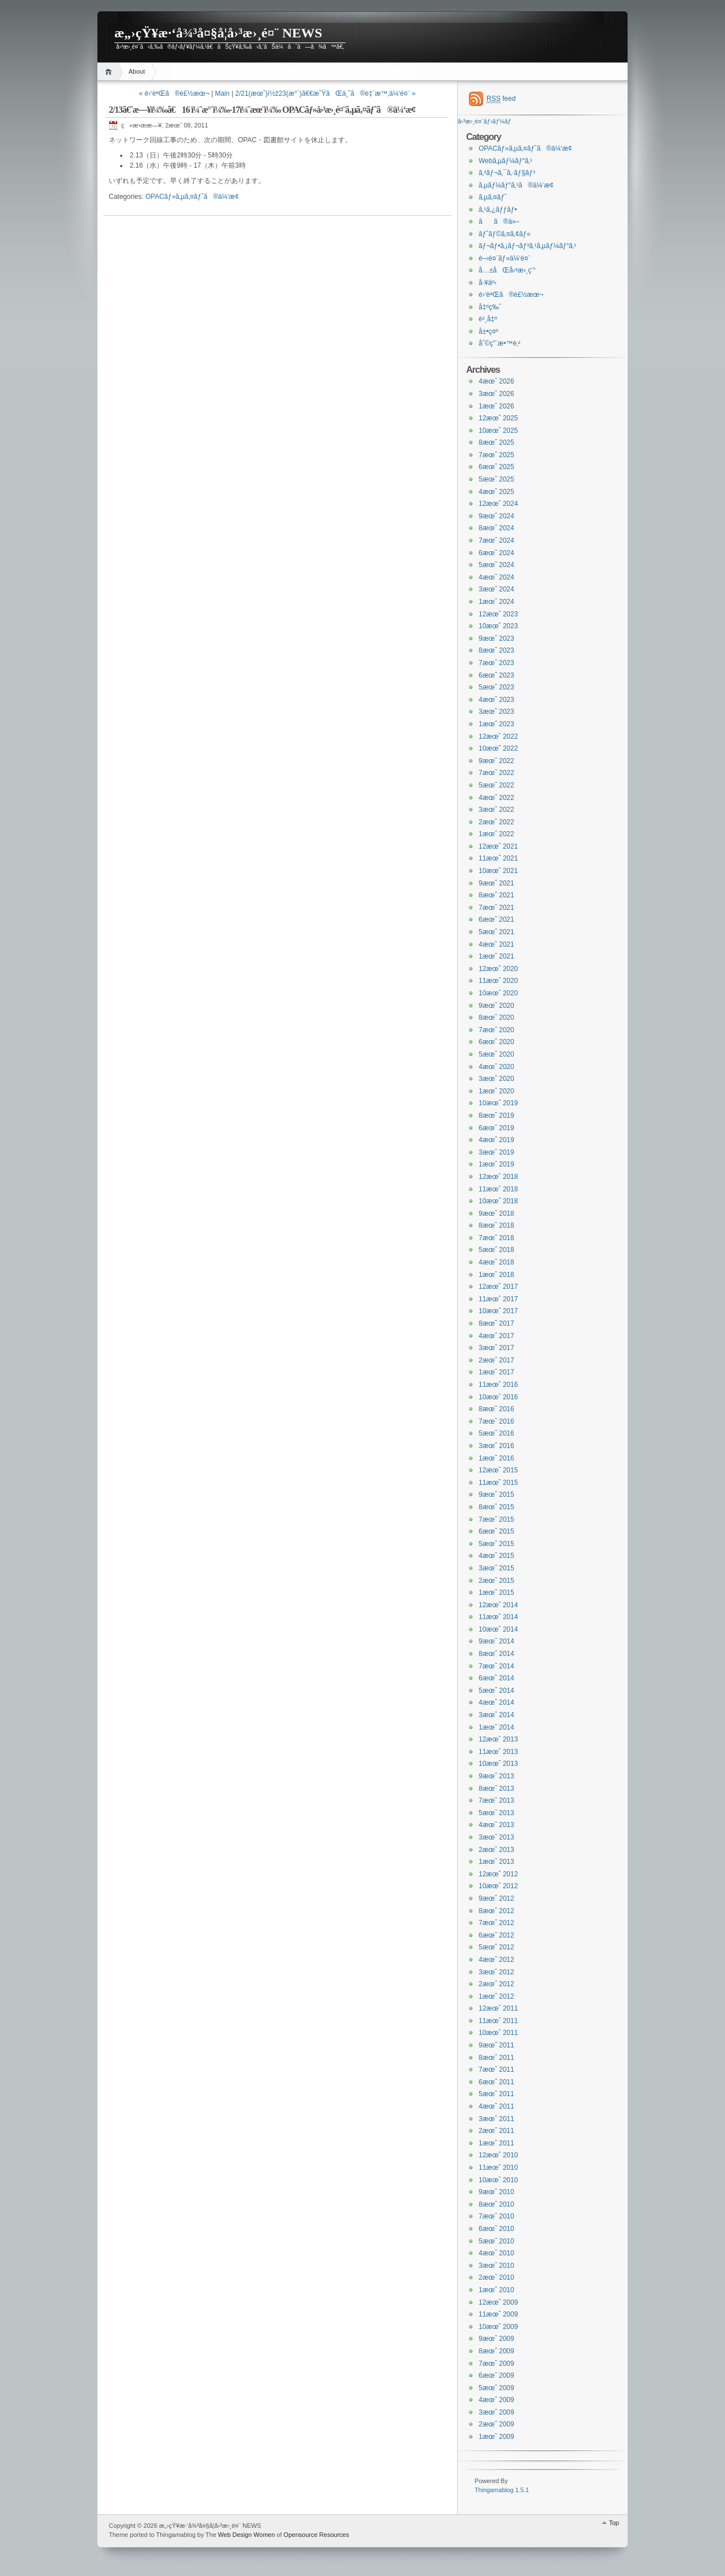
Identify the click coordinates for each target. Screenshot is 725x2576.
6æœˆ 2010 (496, 2229)
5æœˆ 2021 (496, 932)
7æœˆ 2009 (496, 2364)
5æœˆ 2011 (496, 2094)
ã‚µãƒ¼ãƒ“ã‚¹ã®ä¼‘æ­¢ (516, 185)
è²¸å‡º (488, 319)
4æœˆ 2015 (496, 1556)
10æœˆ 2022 (498, 748)
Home (110, 71)
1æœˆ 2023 (496, 724)
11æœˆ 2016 (498, 1385)
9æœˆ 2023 (496, 638)
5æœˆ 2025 (496, 479)
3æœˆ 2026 (496, 394)
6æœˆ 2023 (496, 675)
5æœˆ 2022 (496, 785)
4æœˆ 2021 (496, 944)
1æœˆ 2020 (496, 1091)
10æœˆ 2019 (498, 1103)
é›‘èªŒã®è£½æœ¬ (511, 295)
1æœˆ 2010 (496, 2290)
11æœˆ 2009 (498, 2314)
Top (614, 2522)
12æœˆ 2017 (498, 1287)
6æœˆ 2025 (496, 467)
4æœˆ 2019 (496, 1140)
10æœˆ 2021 (498, 871)
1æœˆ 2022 (496, 834)
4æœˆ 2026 (496, 381)
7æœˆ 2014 (496, 1666)
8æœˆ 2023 (496, 650)
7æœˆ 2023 (496, 663)
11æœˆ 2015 (498, 1483)
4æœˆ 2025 (496, 492)
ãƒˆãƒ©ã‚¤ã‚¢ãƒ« (505, 234)
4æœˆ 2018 (496, 1262)
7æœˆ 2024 (496, 540)
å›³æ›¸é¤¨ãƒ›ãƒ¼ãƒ (485, 121)
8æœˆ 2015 (496, 1507)
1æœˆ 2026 (496, 406)
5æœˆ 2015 (496, 1544)
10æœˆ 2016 (498, 1397)
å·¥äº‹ (488, 283)
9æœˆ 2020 (496, 1006)
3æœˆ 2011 (496, 2119)
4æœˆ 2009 (496, 2400)
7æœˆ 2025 (496, 455)
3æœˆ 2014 (496, 1715)
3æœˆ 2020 (496, 1079)
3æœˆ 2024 (496, 589)
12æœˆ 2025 (498, 418)
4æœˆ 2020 (496, 1067)
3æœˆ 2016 (496, 1446)
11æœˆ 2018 (498, 1189)
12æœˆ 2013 (498, 1739)
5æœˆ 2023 (496, 687)
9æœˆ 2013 (496, 1776)
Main (222, 93)
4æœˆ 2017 (496, 1336)
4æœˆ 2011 (496, 2106)
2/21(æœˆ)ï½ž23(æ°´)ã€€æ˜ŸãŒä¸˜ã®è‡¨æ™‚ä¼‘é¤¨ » (325, 93)
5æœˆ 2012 (496, 1947)
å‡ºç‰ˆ (490, 307)
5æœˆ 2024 (496, 565)
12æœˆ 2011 (498, 2008)
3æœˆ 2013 (496, 1837)
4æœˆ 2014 (496, 1702)
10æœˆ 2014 (498, 1629)
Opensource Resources (316, 2534)
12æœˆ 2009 (498, 2302)
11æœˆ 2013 (498, 1752)
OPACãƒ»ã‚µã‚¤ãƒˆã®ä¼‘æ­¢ (192, 197)
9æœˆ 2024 (496, 516)
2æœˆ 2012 (496, 1984)
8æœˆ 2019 (496, 1115)
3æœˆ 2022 (496, 810)
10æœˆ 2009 (498, 2327)
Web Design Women (246, 2534)
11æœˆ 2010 (498, 2167)
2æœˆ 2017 (496, 1360)
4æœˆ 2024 (496, 577)
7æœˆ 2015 (496, 1519)
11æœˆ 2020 (498, 981)
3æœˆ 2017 (496, 1348)
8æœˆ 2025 (496, 442)
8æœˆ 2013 (496, 1788)
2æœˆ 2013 (496, 1850)
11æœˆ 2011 (498, 2021)
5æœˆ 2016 (496, 1433)
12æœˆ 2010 (498, 2155)
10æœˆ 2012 (498, 1886)
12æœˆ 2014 (498, 1605)
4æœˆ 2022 (496, 798)
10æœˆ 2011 (498, 2033)
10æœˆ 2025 (498, 431)
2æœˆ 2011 (496, 2131)
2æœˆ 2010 (496, 2277)
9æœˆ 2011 (496, 2045)
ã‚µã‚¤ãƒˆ (493, 197)
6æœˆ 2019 (496, 1128)
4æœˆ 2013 (496, 1825)
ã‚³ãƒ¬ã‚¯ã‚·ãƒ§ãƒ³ (507, 173)
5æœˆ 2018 (496, 1250)
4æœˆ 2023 (496, 700)
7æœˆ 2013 (496, 1800)
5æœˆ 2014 (496, 1690)
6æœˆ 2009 (496, 2375)
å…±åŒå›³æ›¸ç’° (507, 270)
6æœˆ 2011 (496, 2082)
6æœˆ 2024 (496, 553)
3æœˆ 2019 (496, 1152)
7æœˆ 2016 (496, 1421)
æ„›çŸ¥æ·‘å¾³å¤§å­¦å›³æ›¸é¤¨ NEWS (218, 32)
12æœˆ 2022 (498, 736)
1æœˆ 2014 (496, 1727)
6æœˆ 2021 (496, 919)
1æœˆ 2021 (496, 956)
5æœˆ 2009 (496, 2388)
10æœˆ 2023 (498, 626)
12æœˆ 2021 (498, 846)
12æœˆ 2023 (498, 614)
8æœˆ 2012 (496, 1911)
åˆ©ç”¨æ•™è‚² (500, 343)
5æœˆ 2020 (496, 1054)
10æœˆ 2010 (498, 2180)
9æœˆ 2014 (496, 1641)
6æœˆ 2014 (496, 1678)
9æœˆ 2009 (496, 2339)
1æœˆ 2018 (496, 1275)
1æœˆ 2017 (496, 1372)
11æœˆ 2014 (498, 1617)
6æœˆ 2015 (496, 1531)
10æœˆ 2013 (498, 1764)
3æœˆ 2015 (496, 1568)
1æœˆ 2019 (496, 1164)
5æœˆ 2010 (496, 2241)
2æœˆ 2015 (496, 1581)
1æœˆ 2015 (496, 1592)
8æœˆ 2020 (496, 1017)
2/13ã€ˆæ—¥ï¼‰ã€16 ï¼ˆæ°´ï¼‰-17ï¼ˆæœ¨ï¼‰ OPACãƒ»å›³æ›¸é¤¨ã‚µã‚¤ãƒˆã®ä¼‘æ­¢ (262, 109)
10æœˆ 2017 (498, 1311)
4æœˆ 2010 (496, 2253)
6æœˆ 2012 (496, 1935)
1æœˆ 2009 (496, 2437)
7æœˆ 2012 (496, 1923)
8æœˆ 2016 (496, 1409)
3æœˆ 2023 (496, 712)
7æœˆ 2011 (496, 2069)
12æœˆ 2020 (498, 969)
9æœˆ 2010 (496, 2192)
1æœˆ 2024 (496, 602)
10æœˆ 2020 (498, 993)
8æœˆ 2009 (496, 2351)
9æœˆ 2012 (496, 1898)
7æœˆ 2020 (496, 1030)
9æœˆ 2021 (496, 883)
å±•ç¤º (488, 331)
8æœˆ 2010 (496, 2204)
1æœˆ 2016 (496, 1458)
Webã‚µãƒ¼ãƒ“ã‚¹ (505, 161)
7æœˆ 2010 (496, 2216)
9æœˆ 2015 (496, 1494)
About (137, 71)
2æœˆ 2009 (496, 2424)
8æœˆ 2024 (496, 528)
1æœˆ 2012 (496, 1996)
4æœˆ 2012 (496, 1960)
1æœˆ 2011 (496, 2143)
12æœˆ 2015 (498, 1470)
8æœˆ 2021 (496, 895)
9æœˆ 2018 (496, 1213)
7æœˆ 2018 (496, 1238)
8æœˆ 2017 (496, 1323)
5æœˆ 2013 (496, 1813)
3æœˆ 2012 (496, 1972)
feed (501, 99)
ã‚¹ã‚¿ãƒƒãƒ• (498, 210)
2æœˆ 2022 (496, 822)
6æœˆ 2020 (496, 1042)
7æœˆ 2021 (496, 908)
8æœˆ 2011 (496, 2058)
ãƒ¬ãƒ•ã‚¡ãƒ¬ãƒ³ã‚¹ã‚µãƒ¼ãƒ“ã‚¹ (528, 246)
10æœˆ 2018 (498, 1201)
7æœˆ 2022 (496, 773)
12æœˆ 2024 (498, 504)
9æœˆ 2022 (496, 761)
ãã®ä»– (499, 221)
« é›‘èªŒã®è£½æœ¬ (174, 93)
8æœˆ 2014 (496, 1654)
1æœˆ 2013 (496, 1862)
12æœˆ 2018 (498, 1177)
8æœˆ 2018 (496, 1225)
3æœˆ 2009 (496, 2412)
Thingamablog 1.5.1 (502, 2489)
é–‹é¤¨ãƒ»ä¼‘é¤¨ (504, 258)
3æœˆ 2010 (496, 2266)
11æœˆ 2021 (498, 858)
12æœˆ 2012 (498, 1874)
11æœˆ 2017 (498, 1299)
